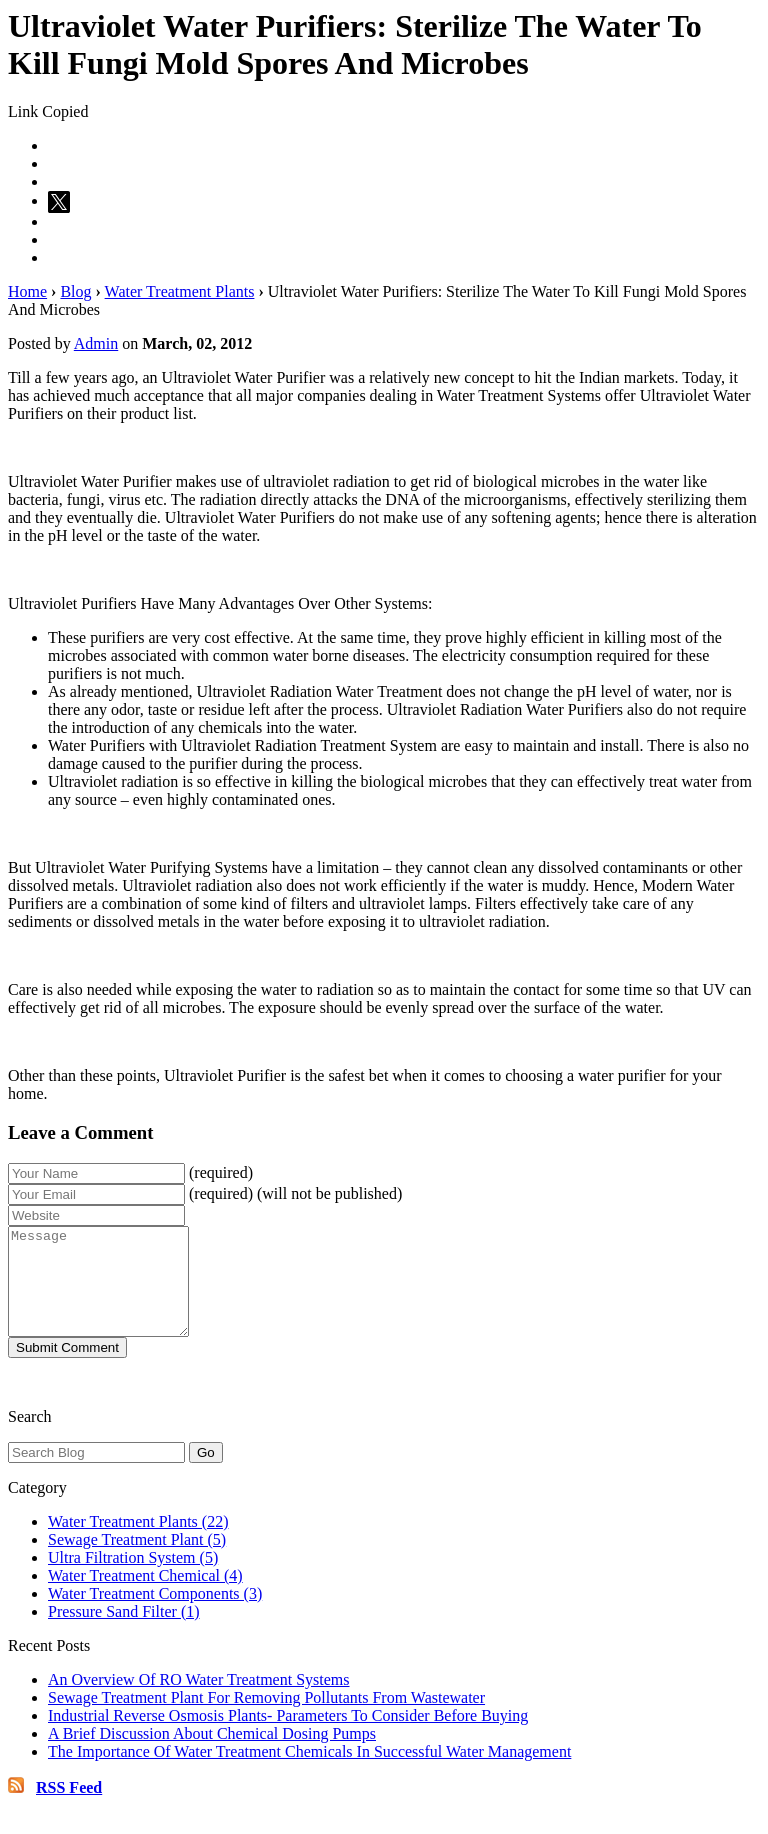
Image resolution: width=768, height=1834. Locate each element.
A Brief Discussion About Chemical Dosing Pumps (212, 1754)
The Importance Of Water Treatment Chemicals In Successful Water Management (309, 1772)
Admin (96, 343)
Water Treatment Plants (180, 291)
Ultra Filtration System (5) (133, 1578)
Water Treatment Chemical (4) (145, 1596)
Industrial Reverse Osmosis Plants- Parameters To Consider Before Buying (288, 1736)
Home (27, 291)
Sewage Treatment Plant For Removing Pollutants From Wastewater (266, 1718)
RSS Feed (69, 1808)
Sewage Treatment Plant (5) (137, 1560)
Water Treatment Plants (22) (138, 1542)
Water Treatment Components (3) (155, 1614)
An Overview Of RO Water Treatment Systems (199, 1700)
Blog (75, 291)
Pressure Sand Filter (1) (124, 1632)
